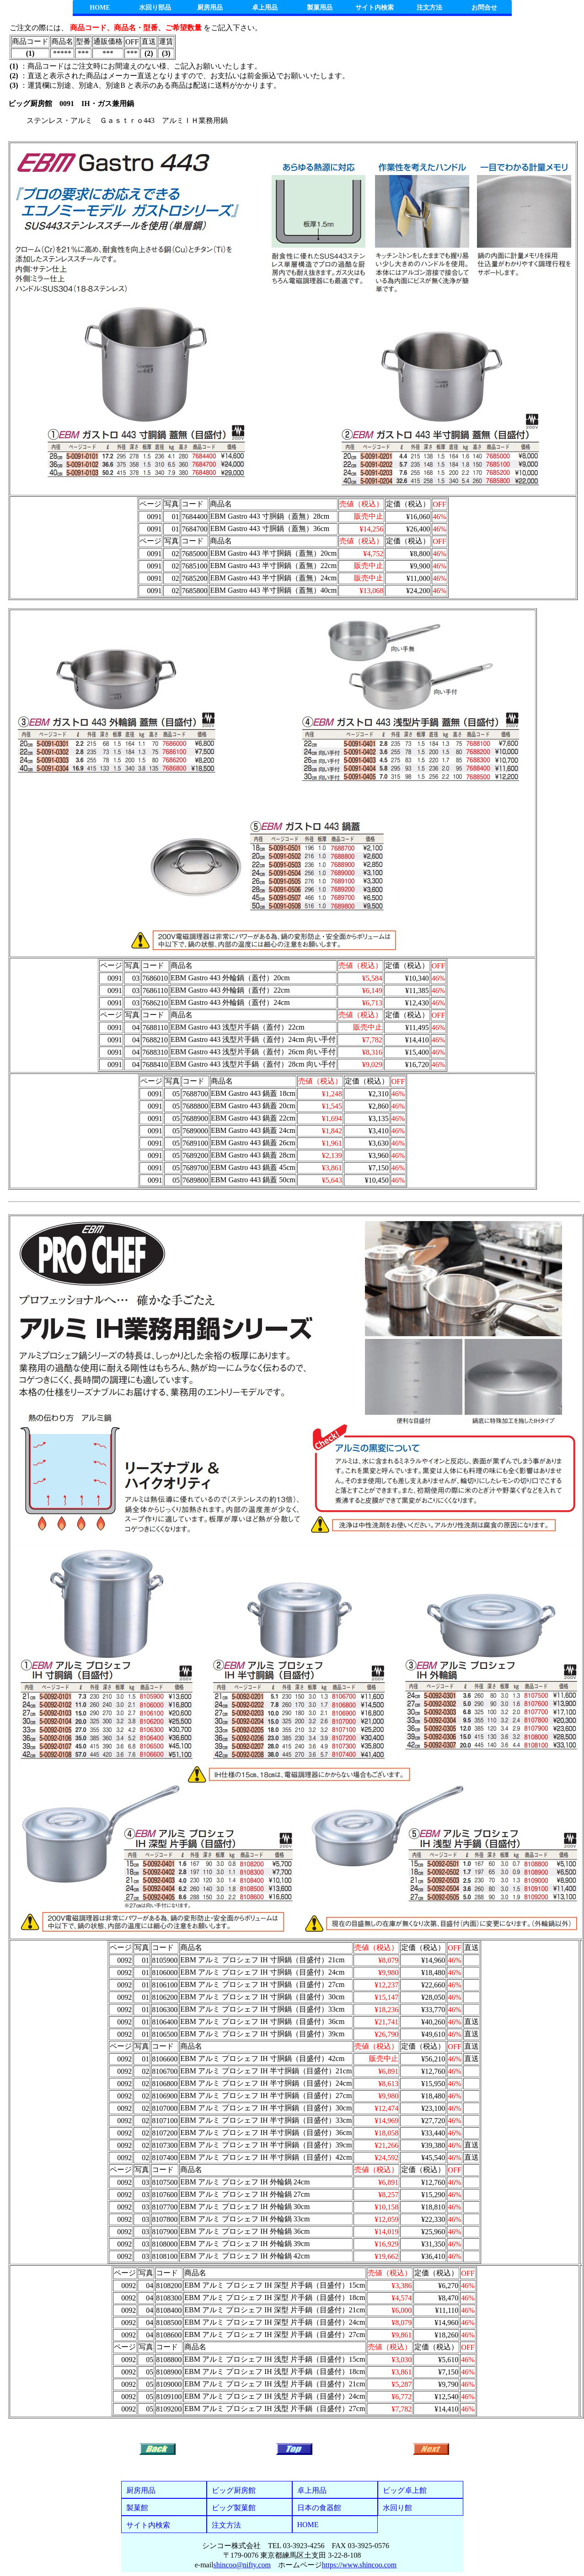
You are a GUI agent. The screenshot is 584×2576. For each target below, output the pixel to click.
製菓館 (137, 2508)
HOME (100, 7)
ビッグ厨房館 (234, 2490)
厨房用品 (210, 7)
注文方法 (429, 7)
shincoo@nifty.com (242, 2565)
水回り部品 (155, 7)
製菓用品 (319, 7)
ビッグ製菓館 (234, 2508)
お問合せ (484, 7)
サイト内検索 (374, 7)
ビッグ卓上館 (405, 2490)
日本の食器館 (319, 2508)
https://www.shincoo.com (359, 2565)
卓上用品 (265, 7)
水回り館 (397, 2508)
